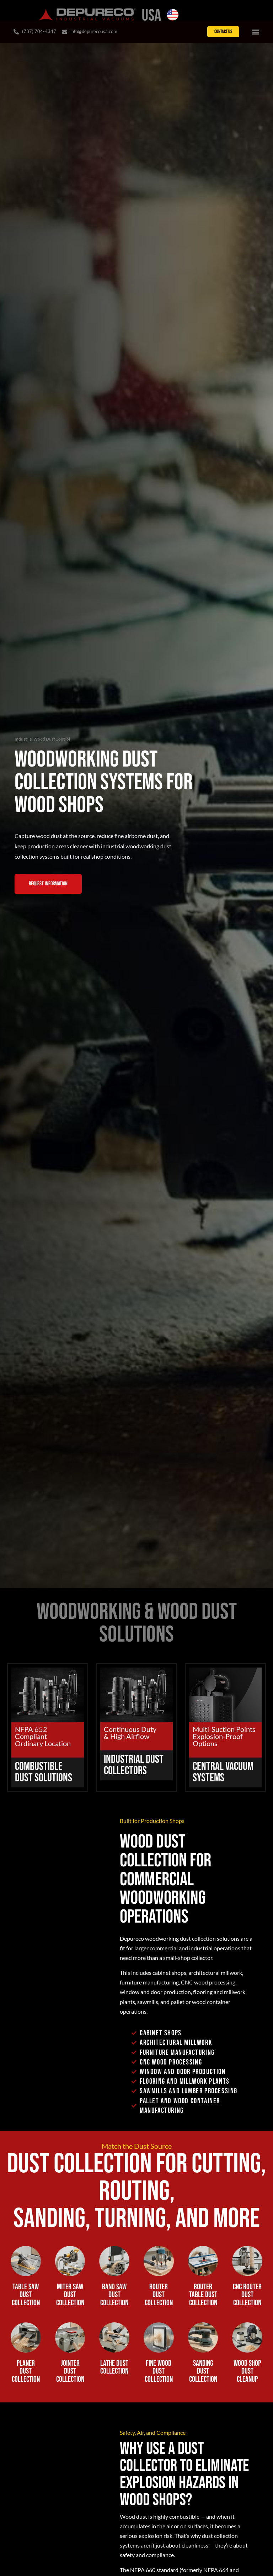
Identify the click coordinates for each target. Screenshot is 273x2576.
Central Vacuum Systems (223, 1773)
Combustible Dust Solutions (43, 1773)
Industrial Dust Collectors (134, 1766)
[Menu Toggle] (255, 32)
